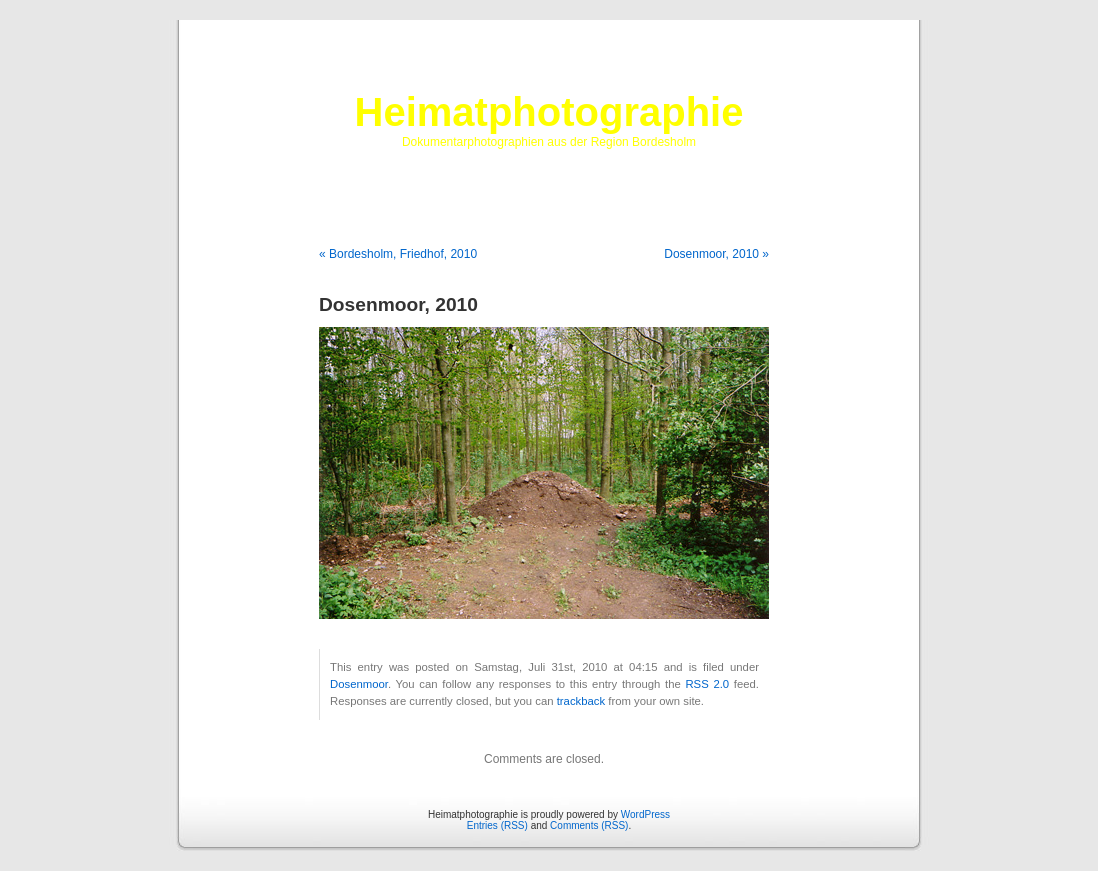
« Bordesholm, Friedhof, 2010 (398, 254)
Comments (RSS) (589, 825)
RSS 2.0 (707, 684)
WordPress (645, 814)
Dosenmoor (359, 684)
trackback (581, 701)
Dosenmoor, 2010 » (716, 254)
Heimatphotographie (549, 112)
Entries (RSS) (497, 825)
